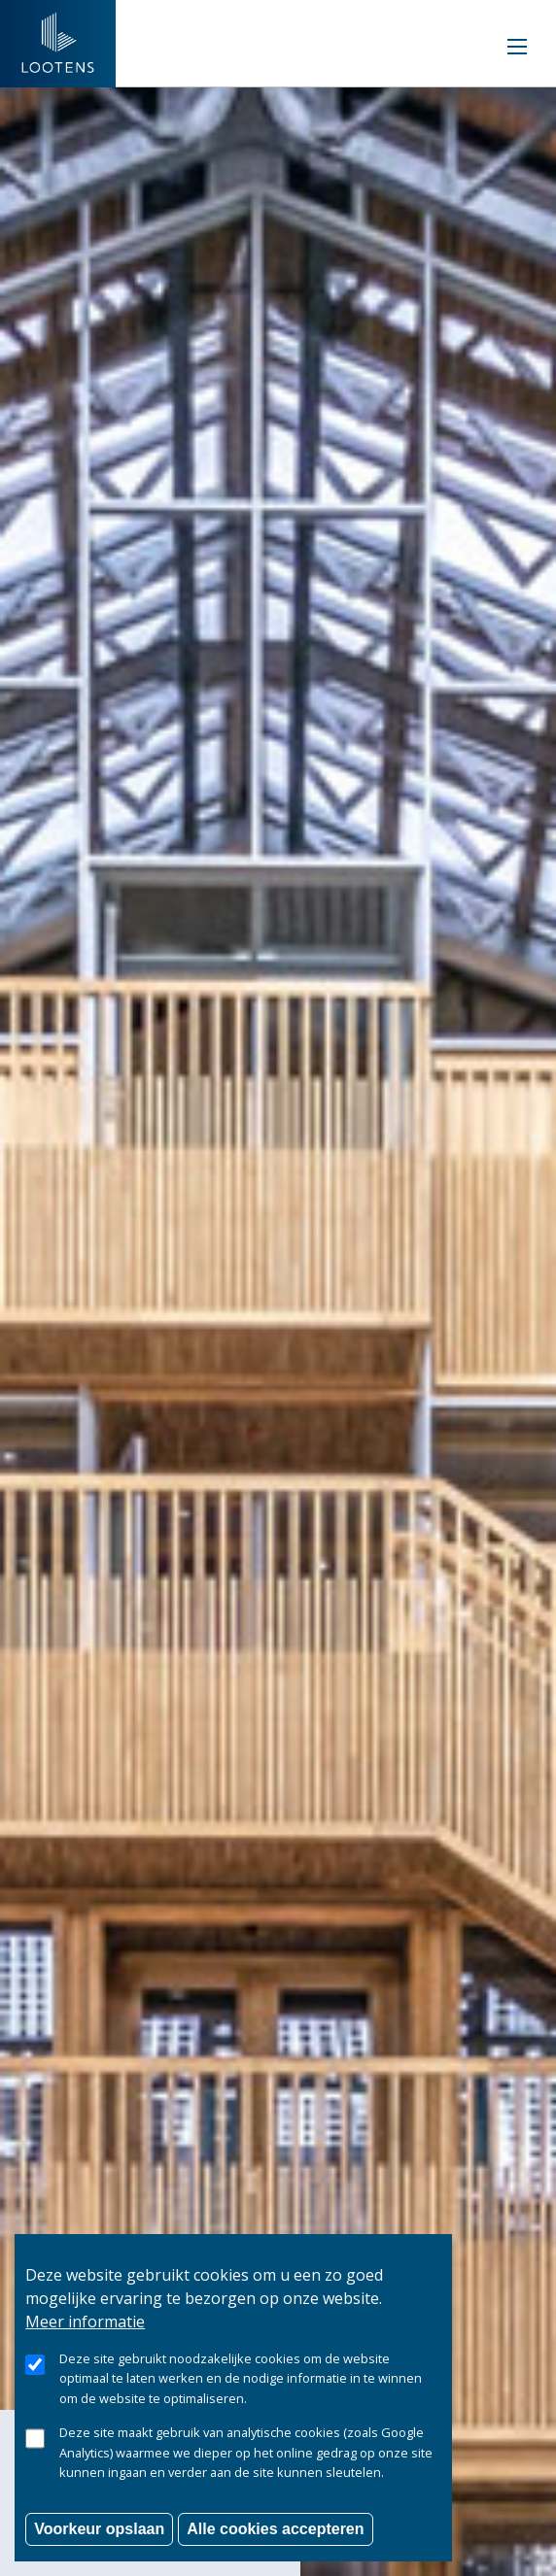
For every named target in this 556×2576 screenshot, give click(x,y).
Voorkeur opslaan (99, 2549)
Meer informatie (85, 2342)
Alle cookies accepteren (275, 2549)
